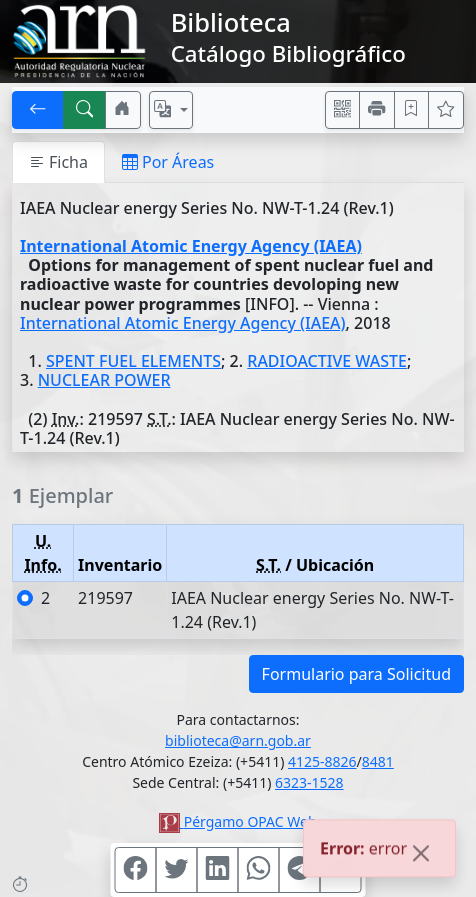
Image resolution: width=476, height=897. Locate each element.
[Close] (421, 855)
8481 (378, 761)
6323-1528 (309, 782)
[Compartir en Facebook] (136, 870)
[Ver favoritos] (446, 110)
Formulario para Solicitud (356, 674)
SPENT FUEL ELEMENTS (133, 361)
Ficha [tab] (58, 162)
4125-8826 (322, 761)
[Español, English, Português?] (171, 110)
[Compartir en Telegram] (300, 870)
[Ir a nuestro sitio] (123, 110)
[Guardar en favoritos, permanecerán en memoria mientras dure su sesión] (412, 110)
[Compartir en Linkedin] (218, 870)
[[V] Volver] (38, 110)
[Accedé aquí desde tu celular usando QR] (343, 110)
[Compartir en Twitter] (177, 870)
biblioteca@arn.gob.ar (238, 740)
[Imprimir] (377, 110)
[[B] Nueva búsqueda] (85, 110)
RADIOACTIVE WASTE (327, 361)
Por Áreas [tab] (168, 162)
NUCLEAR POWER (104, 380)
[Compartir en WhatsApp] (259, 870)
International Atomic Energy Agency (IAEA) (191, 246)
